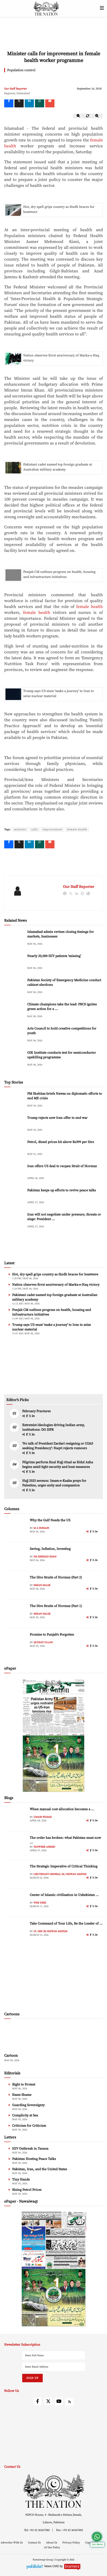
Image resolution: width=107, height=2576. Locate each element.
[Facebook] (8, 103)
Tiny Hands (21, 2179)
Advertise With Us (12, 2542)
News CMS (52, 2566)
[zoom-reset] (88, 116)
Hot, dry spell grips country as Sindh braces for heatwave (58, 209)
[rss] (69, 2402)
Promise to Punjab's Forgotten (52, 1634)
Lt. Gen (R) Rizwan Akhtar (50, 1931)
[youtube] (59, 2401)
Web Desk (40, 1902)
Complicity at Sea (25, 2115)
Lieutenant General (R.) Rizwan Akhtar (60, 1874)
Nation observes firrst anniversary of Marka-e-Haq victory (61, 358)
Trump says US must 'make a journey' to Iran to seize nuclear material (58, 693)
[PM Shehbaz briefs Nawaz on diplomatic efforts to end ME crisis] (14, 1100)
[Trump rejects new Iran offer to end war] (14, 1124)
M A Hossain (41, 1528)
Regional (9, 93)
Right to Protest (23, 2084)
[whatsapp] (39, 103)
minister (20, 829)
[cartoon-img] (29, 2037)
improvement (52, 829)
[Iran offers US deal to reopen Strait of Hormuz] (14, 1173)
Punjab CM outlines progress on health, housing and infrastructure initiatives (59, 574)
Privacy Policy (71, 2542)
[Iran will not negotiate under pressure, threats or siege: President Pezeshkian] (14, 1221)
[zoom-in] (97, 116)
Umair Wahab (43, 1817)
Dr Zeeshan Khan (45, 1556)
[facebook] (27, 1416)
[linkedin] (29, 103)
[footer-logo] (53, 2490)
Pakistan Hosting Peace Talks (34, 2159)
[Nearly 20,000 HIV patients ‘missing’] (14, 963)
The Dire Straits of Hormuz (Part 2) (56, 1577)
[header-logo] (46, 8)
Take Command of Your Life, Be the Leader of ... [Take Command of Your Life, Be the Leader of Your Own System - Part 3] (66, 1923)
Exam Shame (21, 2095)
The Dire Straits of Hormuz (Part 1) (56, 1606)
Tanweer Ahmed (44, 1846)
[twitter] (19, 103)
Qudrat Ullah (43, 1642)
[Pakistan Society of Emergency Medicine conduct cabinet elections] (14, 987)
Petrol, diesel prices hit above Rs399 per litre (60, 1142)
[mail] (49, 103)
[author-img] (17, 1527)
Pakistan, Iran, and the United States (39, 2169)
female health (89, 606)
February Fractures (37, 1411)
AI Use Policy (52, 2547)
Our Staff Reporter (15, 88)
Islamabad (23, 93)
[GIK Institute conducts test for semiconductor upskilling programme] (14, 1059)
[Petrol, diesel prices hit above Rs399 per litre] (14, 1148)
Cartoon (11, 2055)
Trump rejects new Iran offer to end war (57, 1118)
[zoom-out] (78, 116)
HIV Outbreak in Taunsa (30, 2148)
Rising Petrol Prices (26, 2190)
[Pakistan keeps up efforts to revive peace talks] (14, 1197)
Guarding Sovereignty (28, 2105)
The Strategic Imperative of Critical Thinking (63, 1866)
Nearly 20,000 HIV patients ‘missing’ (54, 956)
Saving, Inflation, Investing (50, 1549)
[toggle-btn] (102, 8)
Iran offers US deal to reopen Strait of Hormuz (62, 1166)
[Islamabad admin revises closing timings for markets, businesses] (14, 938)
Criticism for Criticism (29, 2126)
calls (34, 829)
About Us (52, 2542)
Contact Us (34, 2542)
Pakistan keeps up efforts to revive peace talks (61, 1190)
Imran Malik (42, 1585)
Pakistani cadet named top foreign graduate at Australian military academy (57, 467)
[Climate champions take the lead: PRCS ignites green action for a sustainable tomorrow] (14, 1011)
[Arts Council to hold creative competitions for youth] (14, 1035)
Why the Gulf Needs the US (50, 1520)
